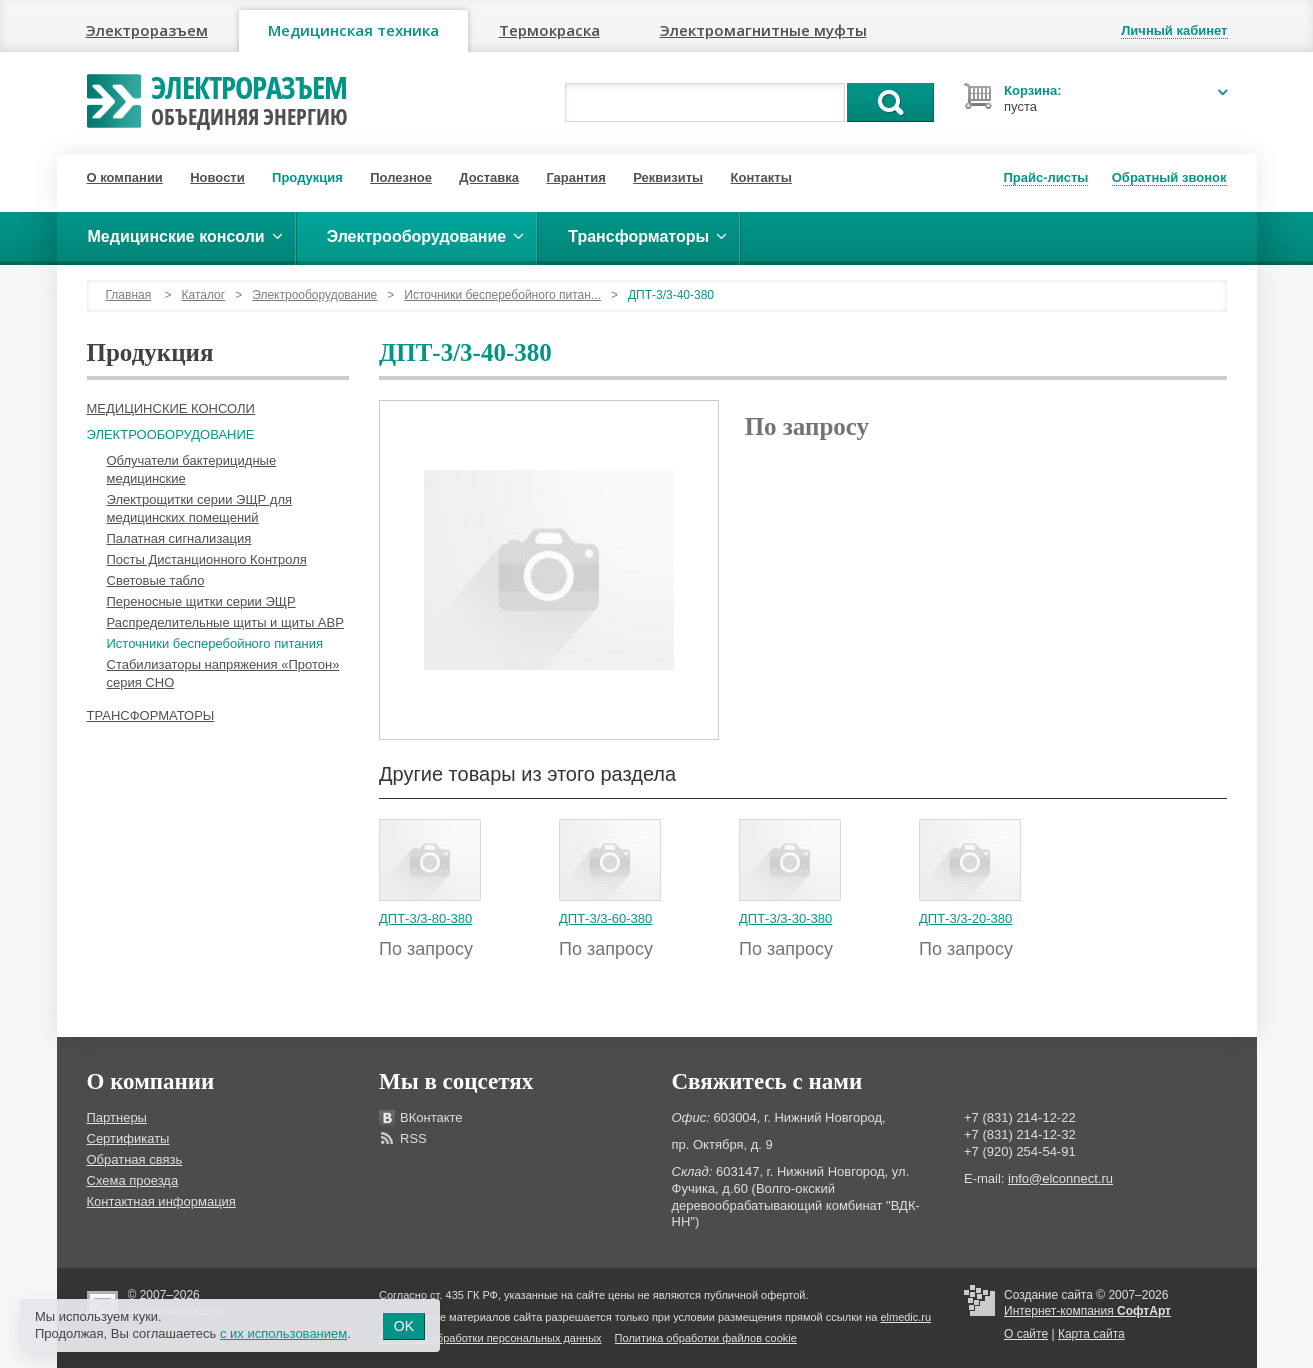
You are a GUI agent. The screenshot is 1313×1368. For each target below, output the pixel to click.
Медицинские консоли (171, 408)
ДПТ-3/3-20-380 (965, 918)
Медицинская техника (353, 30)
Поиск (890, 102)
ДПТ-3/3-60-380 (605, 918)
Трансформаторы (151, 715)
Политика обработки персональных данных (490, 1338)
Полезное (401, 177)
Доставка (489, 177)
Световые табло (156, 580)
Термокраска (549, 30)
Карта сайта (1091, 1334)
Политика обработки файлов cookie (706, 1338)
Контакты (761, 177)
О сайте (1026, 1334)
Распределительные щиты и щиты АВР (225, 622)
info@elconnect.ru (1060, 1178)
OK (404, 1326)
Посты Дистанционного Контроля (207, 559)
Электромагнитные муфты (763, 30)
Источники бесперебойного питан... (502, 295)
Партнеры (117, 1117)
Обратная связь (135, 1159)
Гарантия (575, 177)
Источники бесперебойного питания (215, 643)
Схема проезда (133, 1180)
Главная (129, 295)
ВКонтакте (431, 1117)
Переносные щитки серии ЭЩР (201, 601)
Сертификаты (128, 1138)
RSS (413, 1138)
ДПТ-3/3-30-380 (785, 918)
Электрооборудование (314, 295)
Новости (217, 177)
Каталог (204, 295)
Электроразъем (147, 30)
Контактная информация (161, 1201)
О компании (125, 177)
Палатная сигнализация (179, 538)
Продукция (307, 177)
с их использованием (283, 1333)
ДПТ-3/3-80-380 (425, 918)
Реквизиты (668, 177)
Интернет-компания (1087, 1311)
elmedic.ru (905, 1317)
